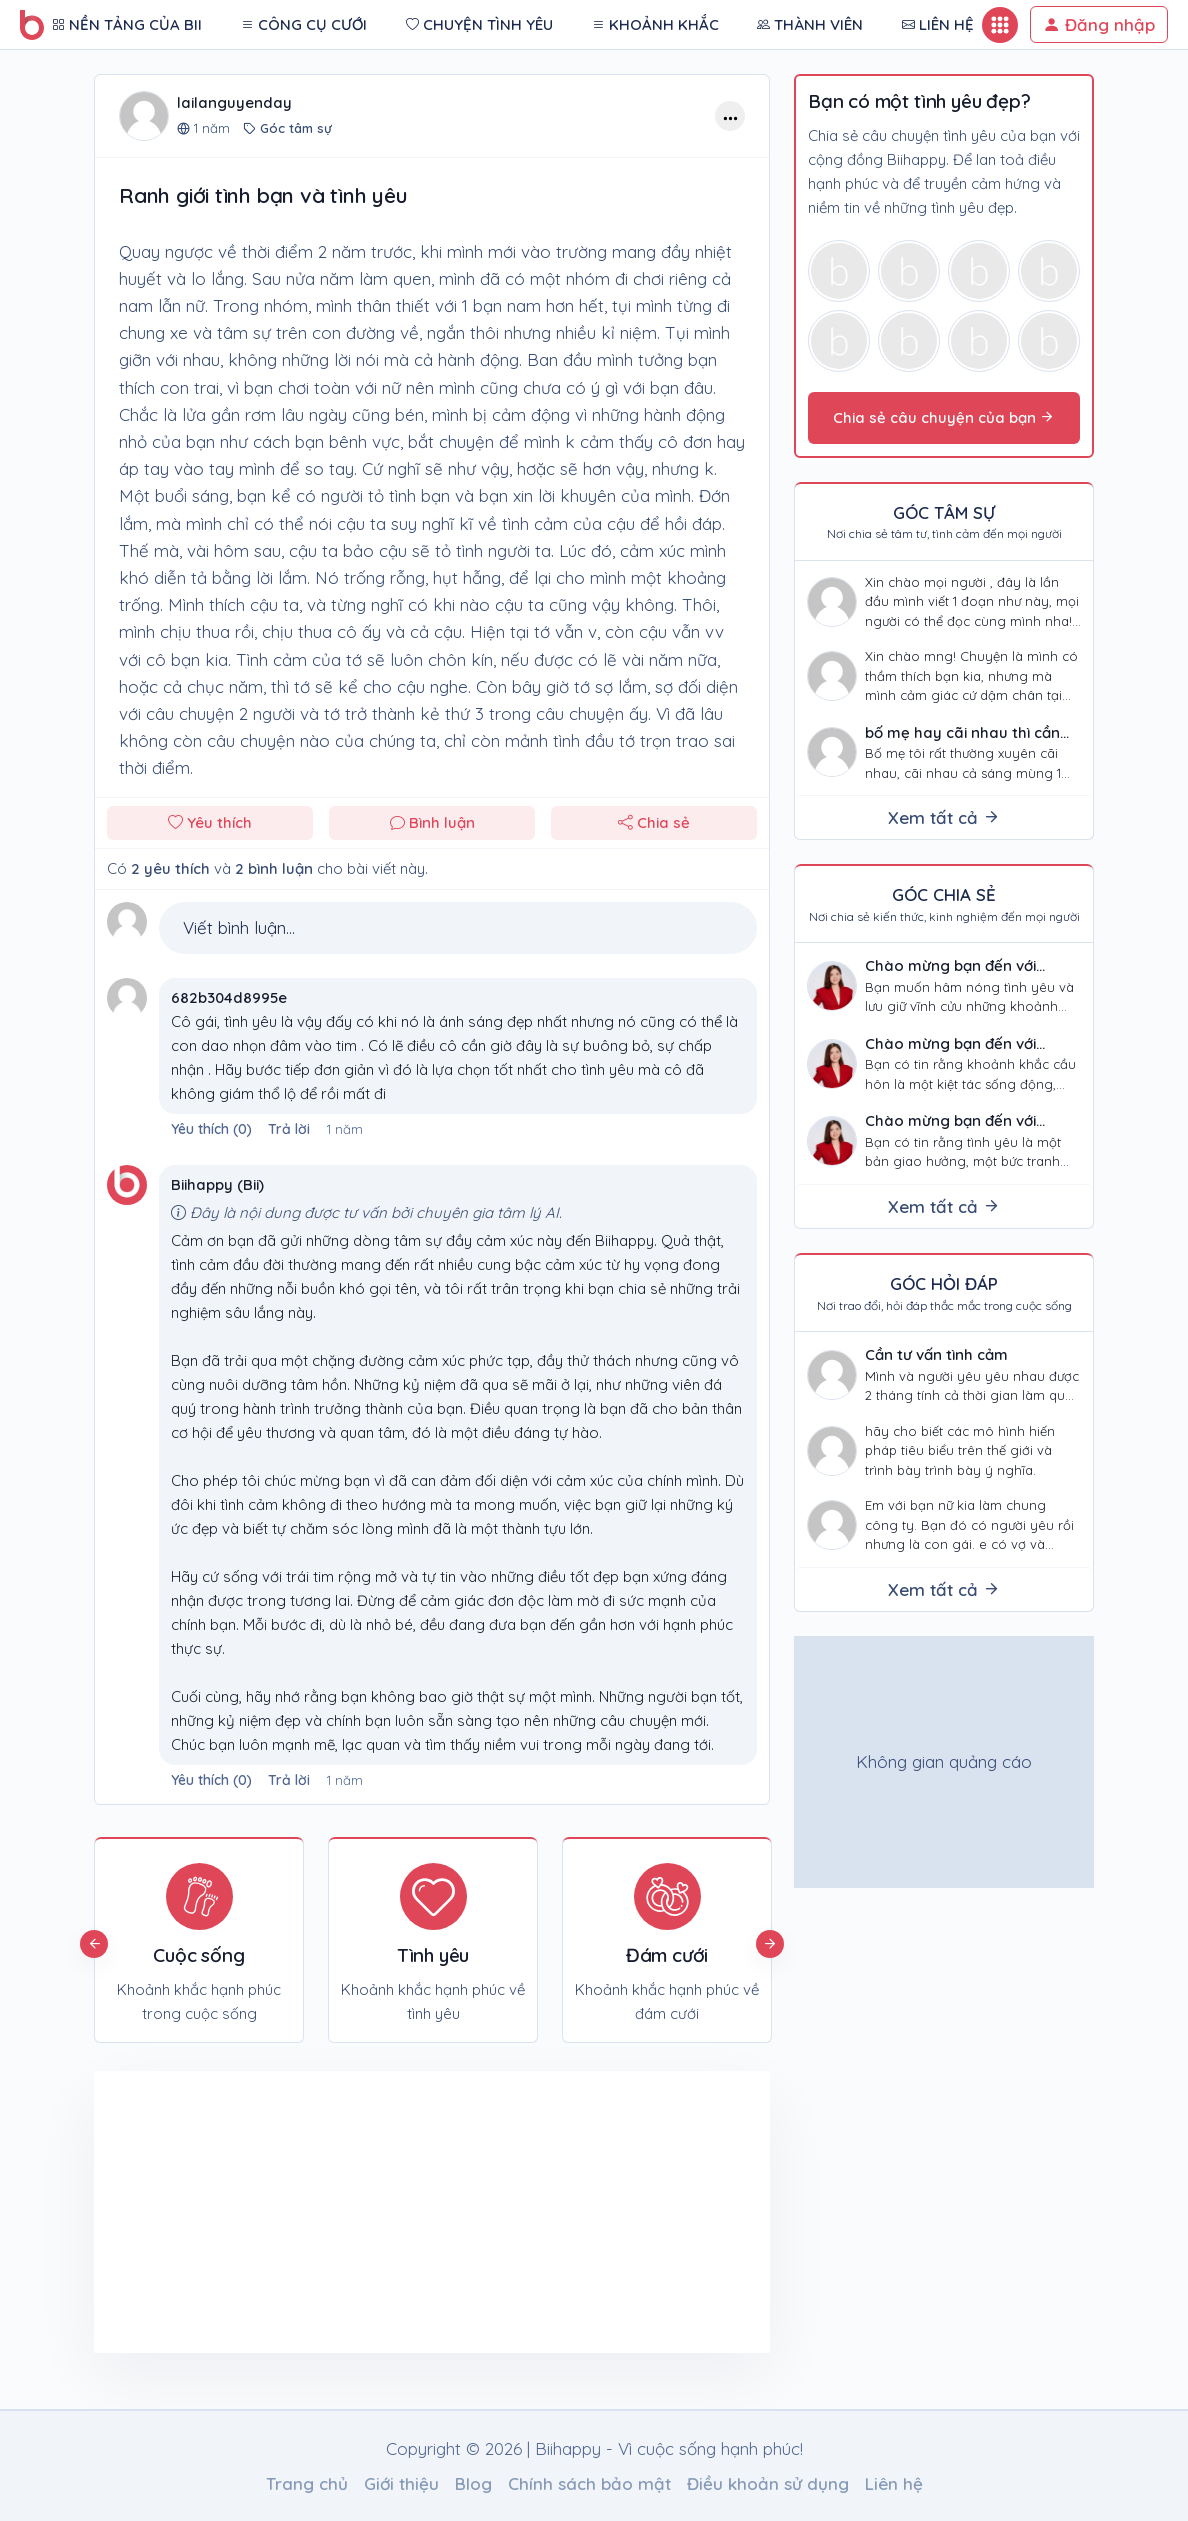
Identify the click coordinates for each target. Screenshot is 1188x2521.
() (213, 1129)
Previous (94, 1944)
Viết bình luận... (239, 927)
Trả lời (289, 1129)
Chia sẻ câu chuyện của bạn (944, 417)
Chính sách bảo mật (589, 2483)
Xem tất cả (944, 817)
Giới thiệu (401, 2483)
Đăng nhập (1099, 24)
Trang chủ (307, 2483)
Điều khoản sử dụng (768, 2483)
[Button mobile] (1000, 25)
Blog (473, 2483)
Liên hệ (894, 2483)
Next (770, 1944)
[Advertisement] (263, 2212)
